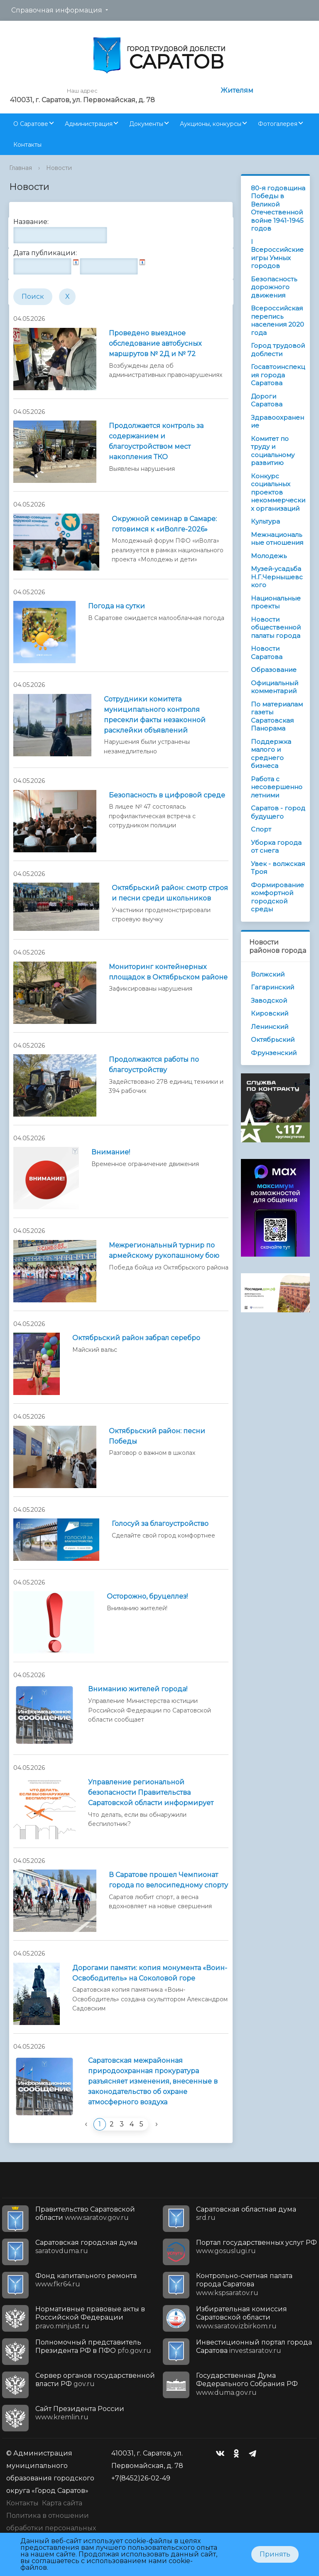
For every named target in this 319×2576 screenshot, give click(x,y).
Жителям (237, 90)
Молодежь (269, 556)
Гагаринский (272, 987)
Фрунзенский (274, 1053)
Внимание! (110, 1152)
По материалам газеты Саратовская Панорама (277, 716)
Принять (275, 2554)
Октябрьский (272, 1039)
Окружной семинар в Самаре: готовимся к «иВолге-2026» (164, 524)
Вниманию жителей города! (137, 1689)
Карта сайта (62, 2503)
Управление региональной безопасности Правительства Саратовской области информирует (150, 1792)
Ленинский (269, 1027)
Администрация (89, 124)
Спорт (261, 829)
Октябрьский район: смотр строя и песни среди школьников (170, 893)
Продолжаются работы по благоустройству (154, 1064)
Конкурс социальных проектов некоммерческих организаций (278, 492)
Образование (274, 670)
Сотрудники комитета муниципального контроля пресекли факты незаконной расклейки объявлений (155, 714)
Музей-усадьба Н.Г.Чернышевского (277, 577)
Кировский (269, 1013)
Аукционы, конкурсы (210, 124)
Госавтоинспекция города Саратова (278, 375)
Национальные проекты (276, 602)
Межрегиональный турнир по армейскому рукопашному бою (164, 1250)
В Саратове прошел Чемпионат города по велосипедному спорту (168, 1880)
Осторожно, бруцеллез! (147, 1596)
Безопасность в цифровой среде (167, 795)
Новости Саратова (266, 653)
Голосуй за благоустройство (160, 1524)
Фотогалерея (277, 124)
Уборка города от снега (276, 847)
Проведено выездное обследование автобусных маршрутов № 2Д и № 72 (155, 343)
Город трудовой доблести (278, 350)
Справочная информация (56, 10)
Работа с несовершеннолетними (276, 787)
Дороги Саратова (266, 400)
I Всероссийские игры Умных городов (277, 254)
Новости (59, 168)
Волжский (268, 974)
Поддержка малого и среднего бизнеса (271, 754)
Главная (20, 168)
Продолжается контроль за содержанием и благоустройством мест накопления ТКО (156, 441)
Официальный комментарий (274, 687)
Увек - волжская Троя (278, 868)
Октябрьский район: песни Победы (157, 1436)
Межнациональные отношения (277, 539)
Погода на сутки (116, 606)
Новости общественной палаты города (276, 627)
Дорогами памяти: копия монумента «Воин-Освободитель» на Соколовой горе (149, 1973)
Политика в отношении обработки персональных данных (51, 2528)
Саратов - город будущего (278, 812)
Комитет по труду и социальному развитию (272, 451)
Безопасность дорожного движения (274, 287)
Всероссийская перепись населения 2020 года (277, 320)
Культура (265, 521)
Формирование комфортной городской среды (277, 897)
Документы (146, 124)
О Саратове (30, 124)
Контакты (27, 144)
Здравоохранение (277, 421)
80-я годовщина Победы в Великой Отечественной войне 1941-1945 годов (278, 208)
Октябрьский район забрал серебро (136, 1338)
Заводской (269, 1000)
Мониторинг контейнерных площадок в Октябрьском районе (168, 972)
